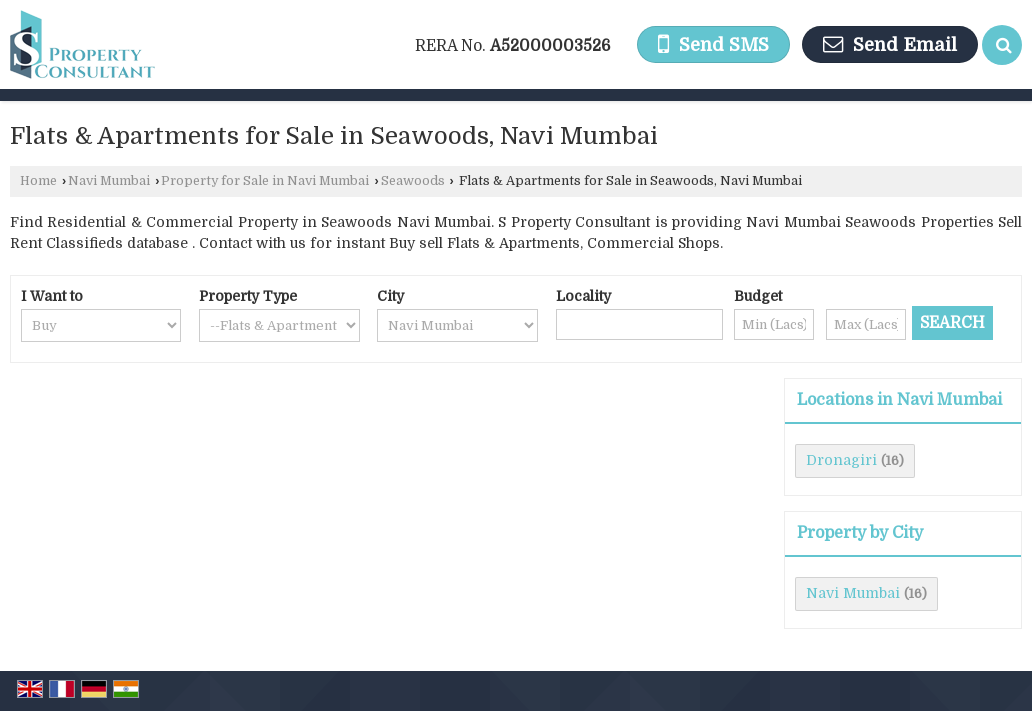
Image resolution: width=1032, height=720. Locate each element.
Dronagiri (841, 460)
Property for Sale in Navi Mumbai (265, 181)
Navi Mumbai (109, 181)
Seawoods (413, 181)
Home (38, 181)
